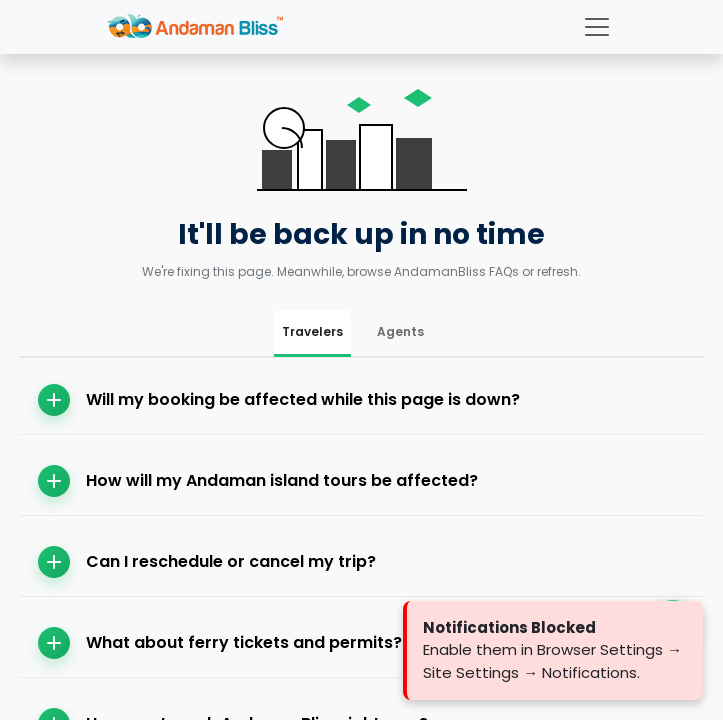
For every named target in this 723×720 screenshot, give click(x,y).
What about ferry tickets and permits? (220, 643)
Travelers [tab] (312, 331)
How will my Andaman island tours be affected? (258, 481)
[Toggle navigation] (597, 27)
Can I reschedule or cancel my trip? (207, 562)
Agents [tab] (400, 331)
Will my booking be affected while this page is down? (279, 400)
